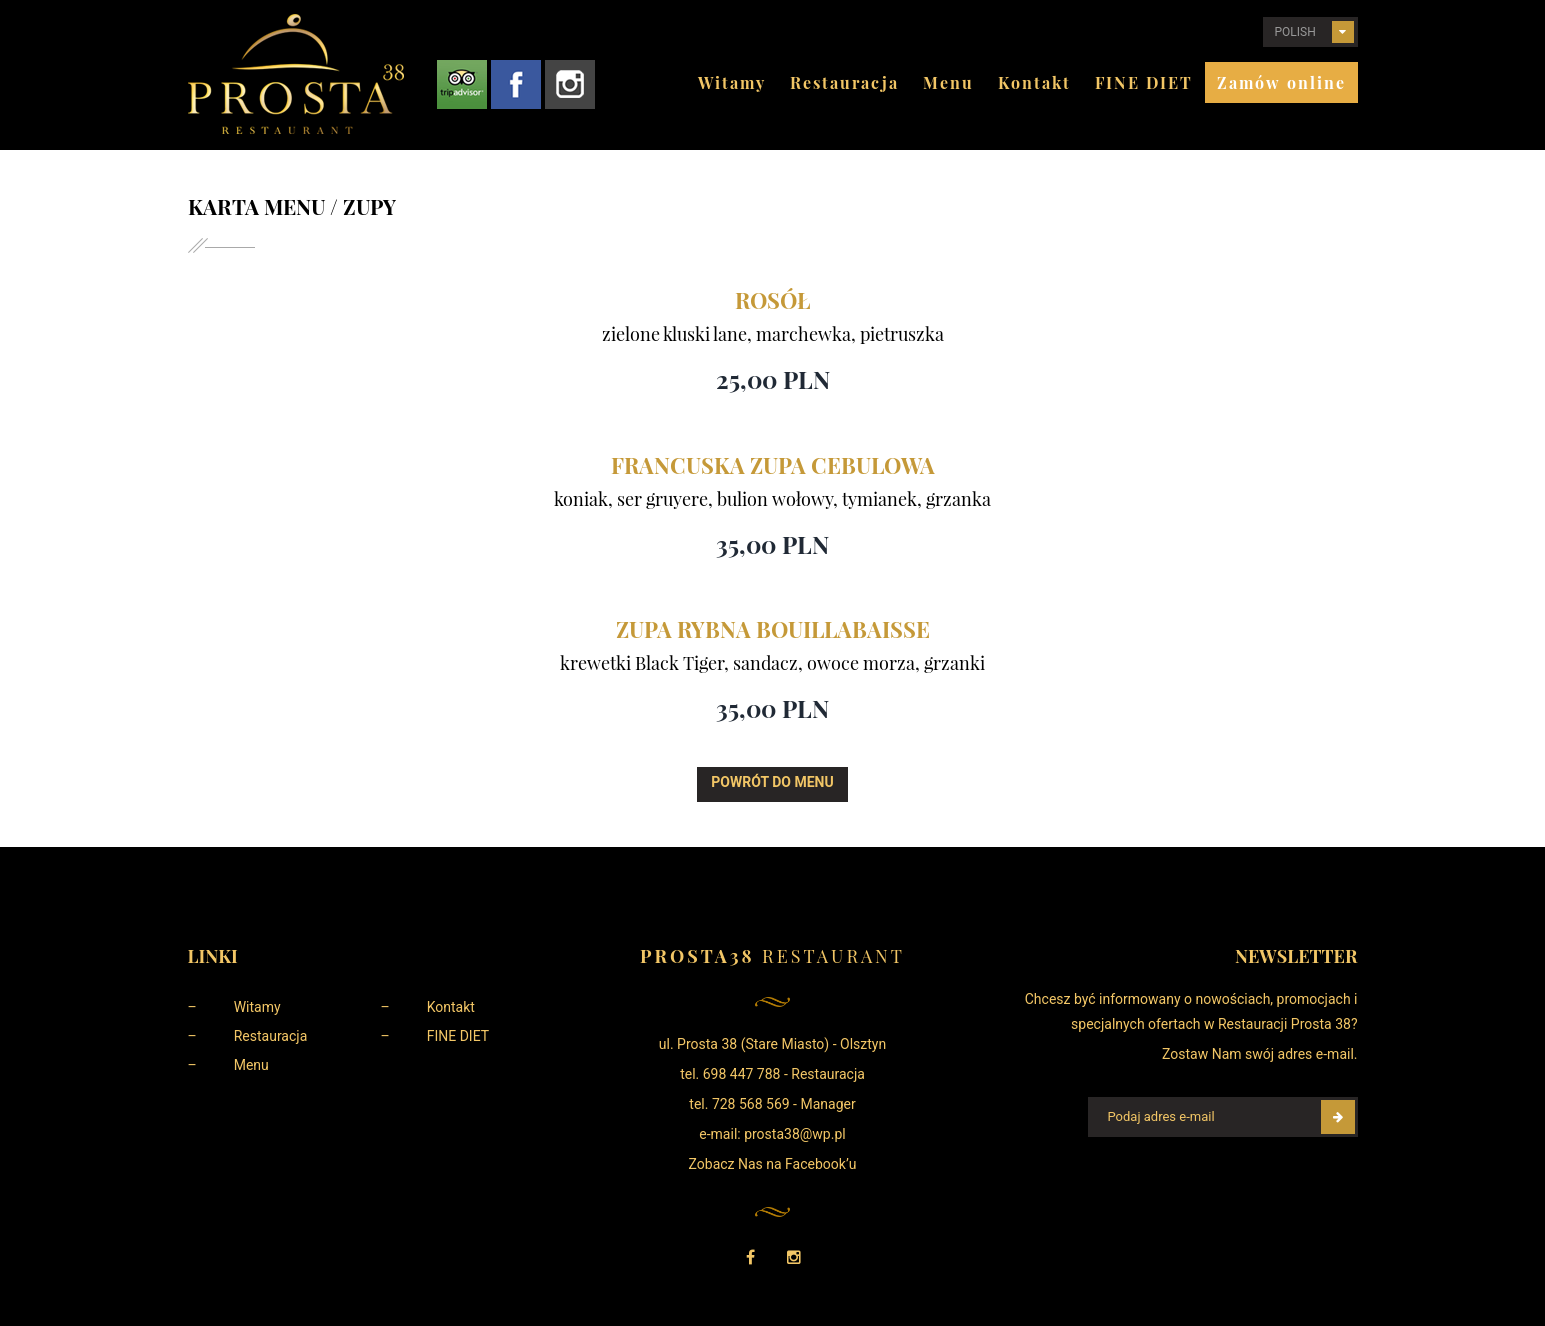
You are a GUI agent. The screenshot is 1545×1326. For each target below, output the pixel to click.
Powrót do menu (772, 782)
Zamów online (1281, 82)
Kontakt (1034, 82)
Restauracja (844, 82)
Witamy (732, 82)
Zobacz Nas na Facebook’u (773, 1164)
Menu (948, 82)
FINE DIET (1144, 82)
